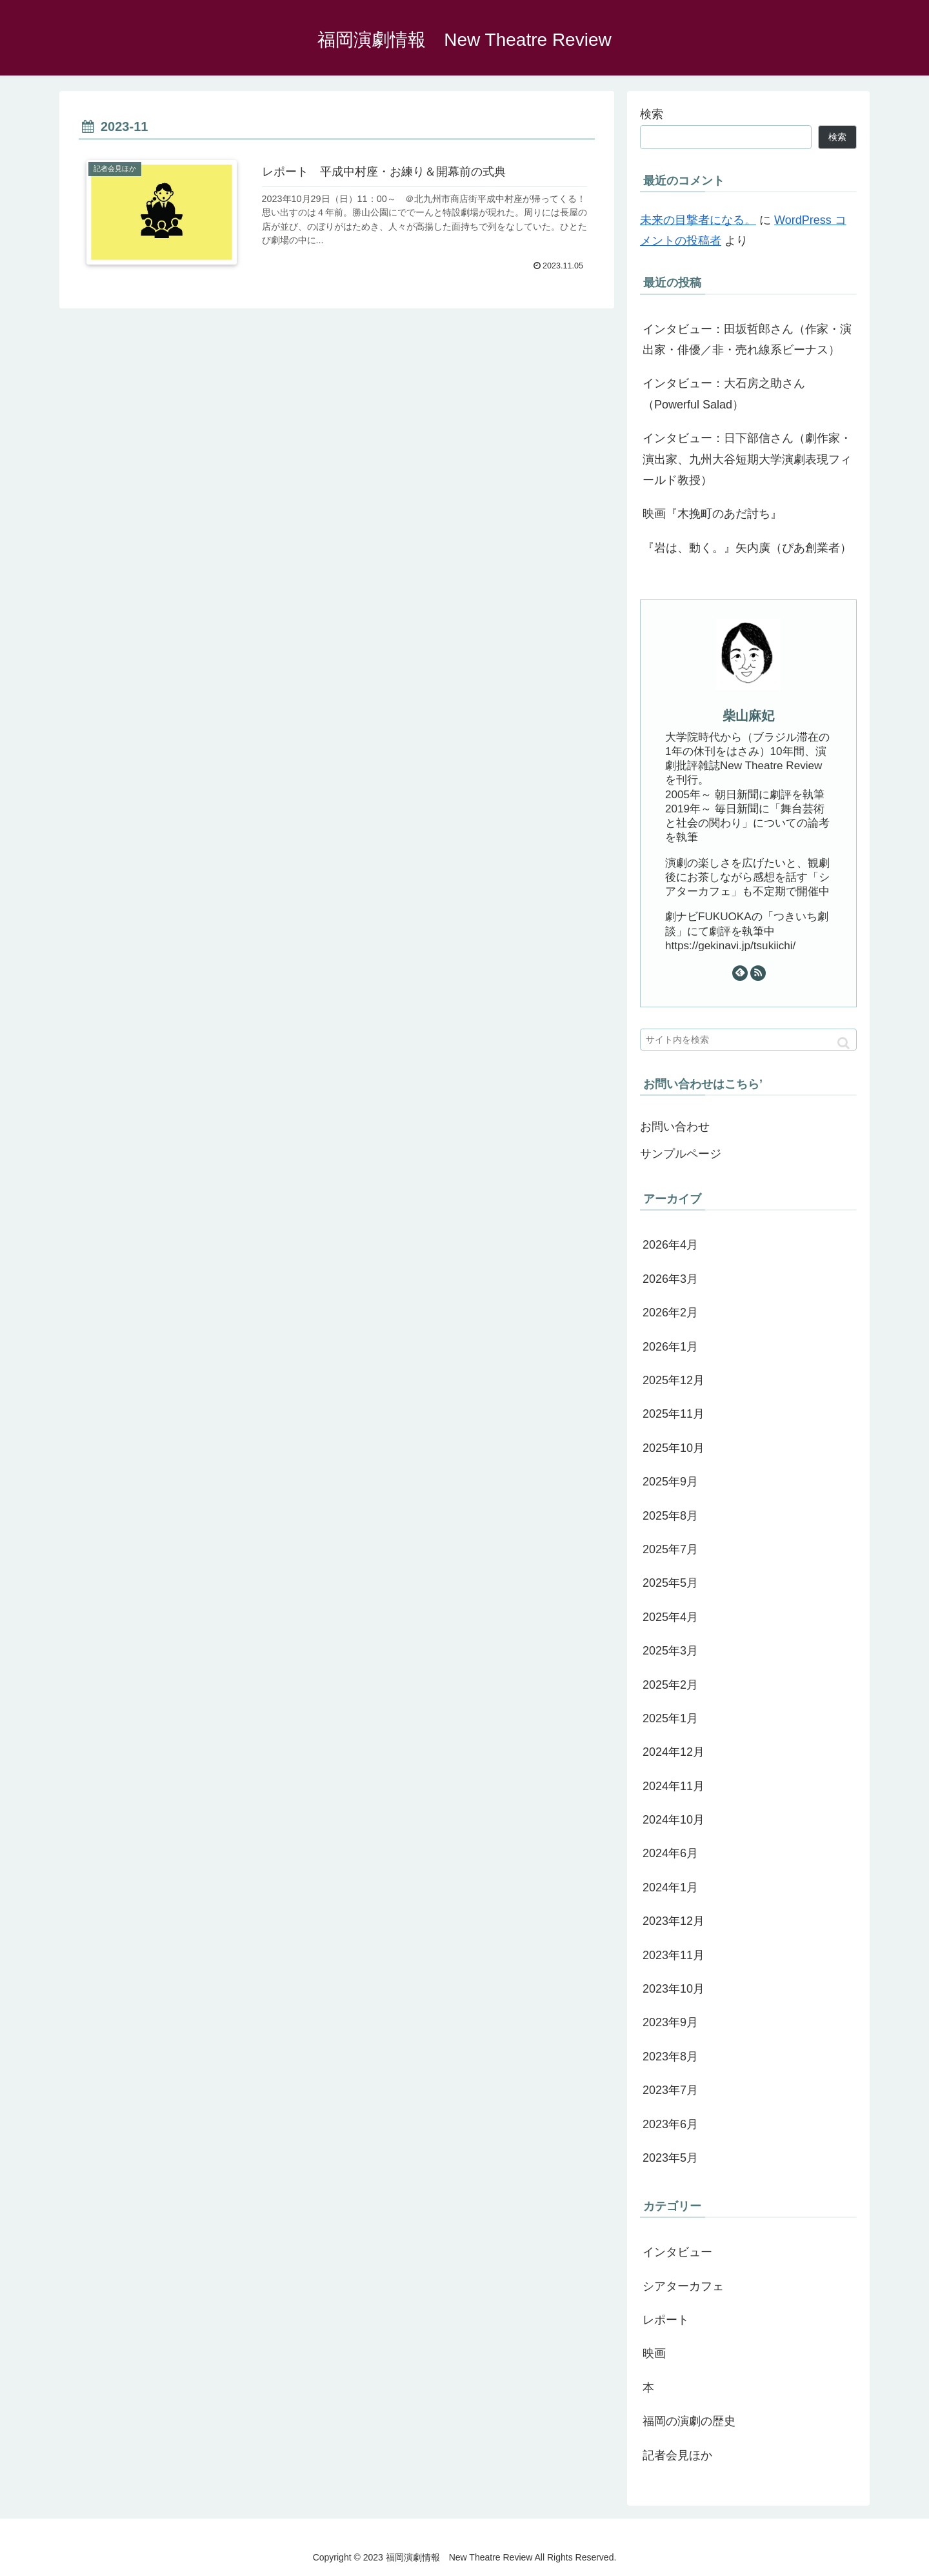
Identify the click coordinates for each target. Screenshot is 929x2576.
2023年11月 (673, 1955)
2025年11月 (673, 1413)
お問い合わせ (675, 1126)
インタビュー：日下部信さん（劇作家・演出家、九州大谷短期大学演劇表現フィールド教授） (747, 459)
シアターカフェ (683, 2286)
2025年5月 (670, 1582)
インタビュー (677, 2252)
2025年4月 (670, 1617)
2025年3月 (670, 1650)
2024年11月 (673, 1786)
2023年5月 (670, 2157)
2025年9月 (670, 1481)
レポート (666, 2319)
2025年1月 (670, 1718)
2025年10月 (673, 1448)
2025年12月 (673, 1380)
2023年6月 (670, 2124)
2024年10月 (673, 1819)
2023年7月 (670, 2090)
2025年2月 (670, 1684)
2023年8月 (670, 2056)
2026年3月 (670, 1279)
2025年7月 (670, 1549)
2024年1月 (670, 1887)
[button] (843, 1043)
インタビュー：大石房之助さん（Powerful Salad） (724, 393)
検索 (651, 114)
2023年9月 (670, 2022)
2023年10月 (673, 1988)
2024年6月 (670, 1853)
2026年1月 (670, 1346)
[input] (748, 1040)
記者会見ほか (677, 2455)
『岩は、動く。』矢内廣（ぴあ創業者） (747, 547)
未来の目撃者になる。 (698, 220)
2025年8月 (670, 1515)
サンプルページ (680, 1153)
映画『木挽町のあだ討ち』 (712, 513)
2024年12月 (673, 1752)
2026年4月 (670, 1244)
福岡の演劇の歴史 (689, 2421)
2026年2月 (670, 1312)
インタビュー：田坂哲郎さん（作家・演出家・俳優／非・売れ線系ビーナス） (747, 339)
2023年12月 (673, 1921)
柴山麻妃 (748, 716)
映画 (654, 2353)
